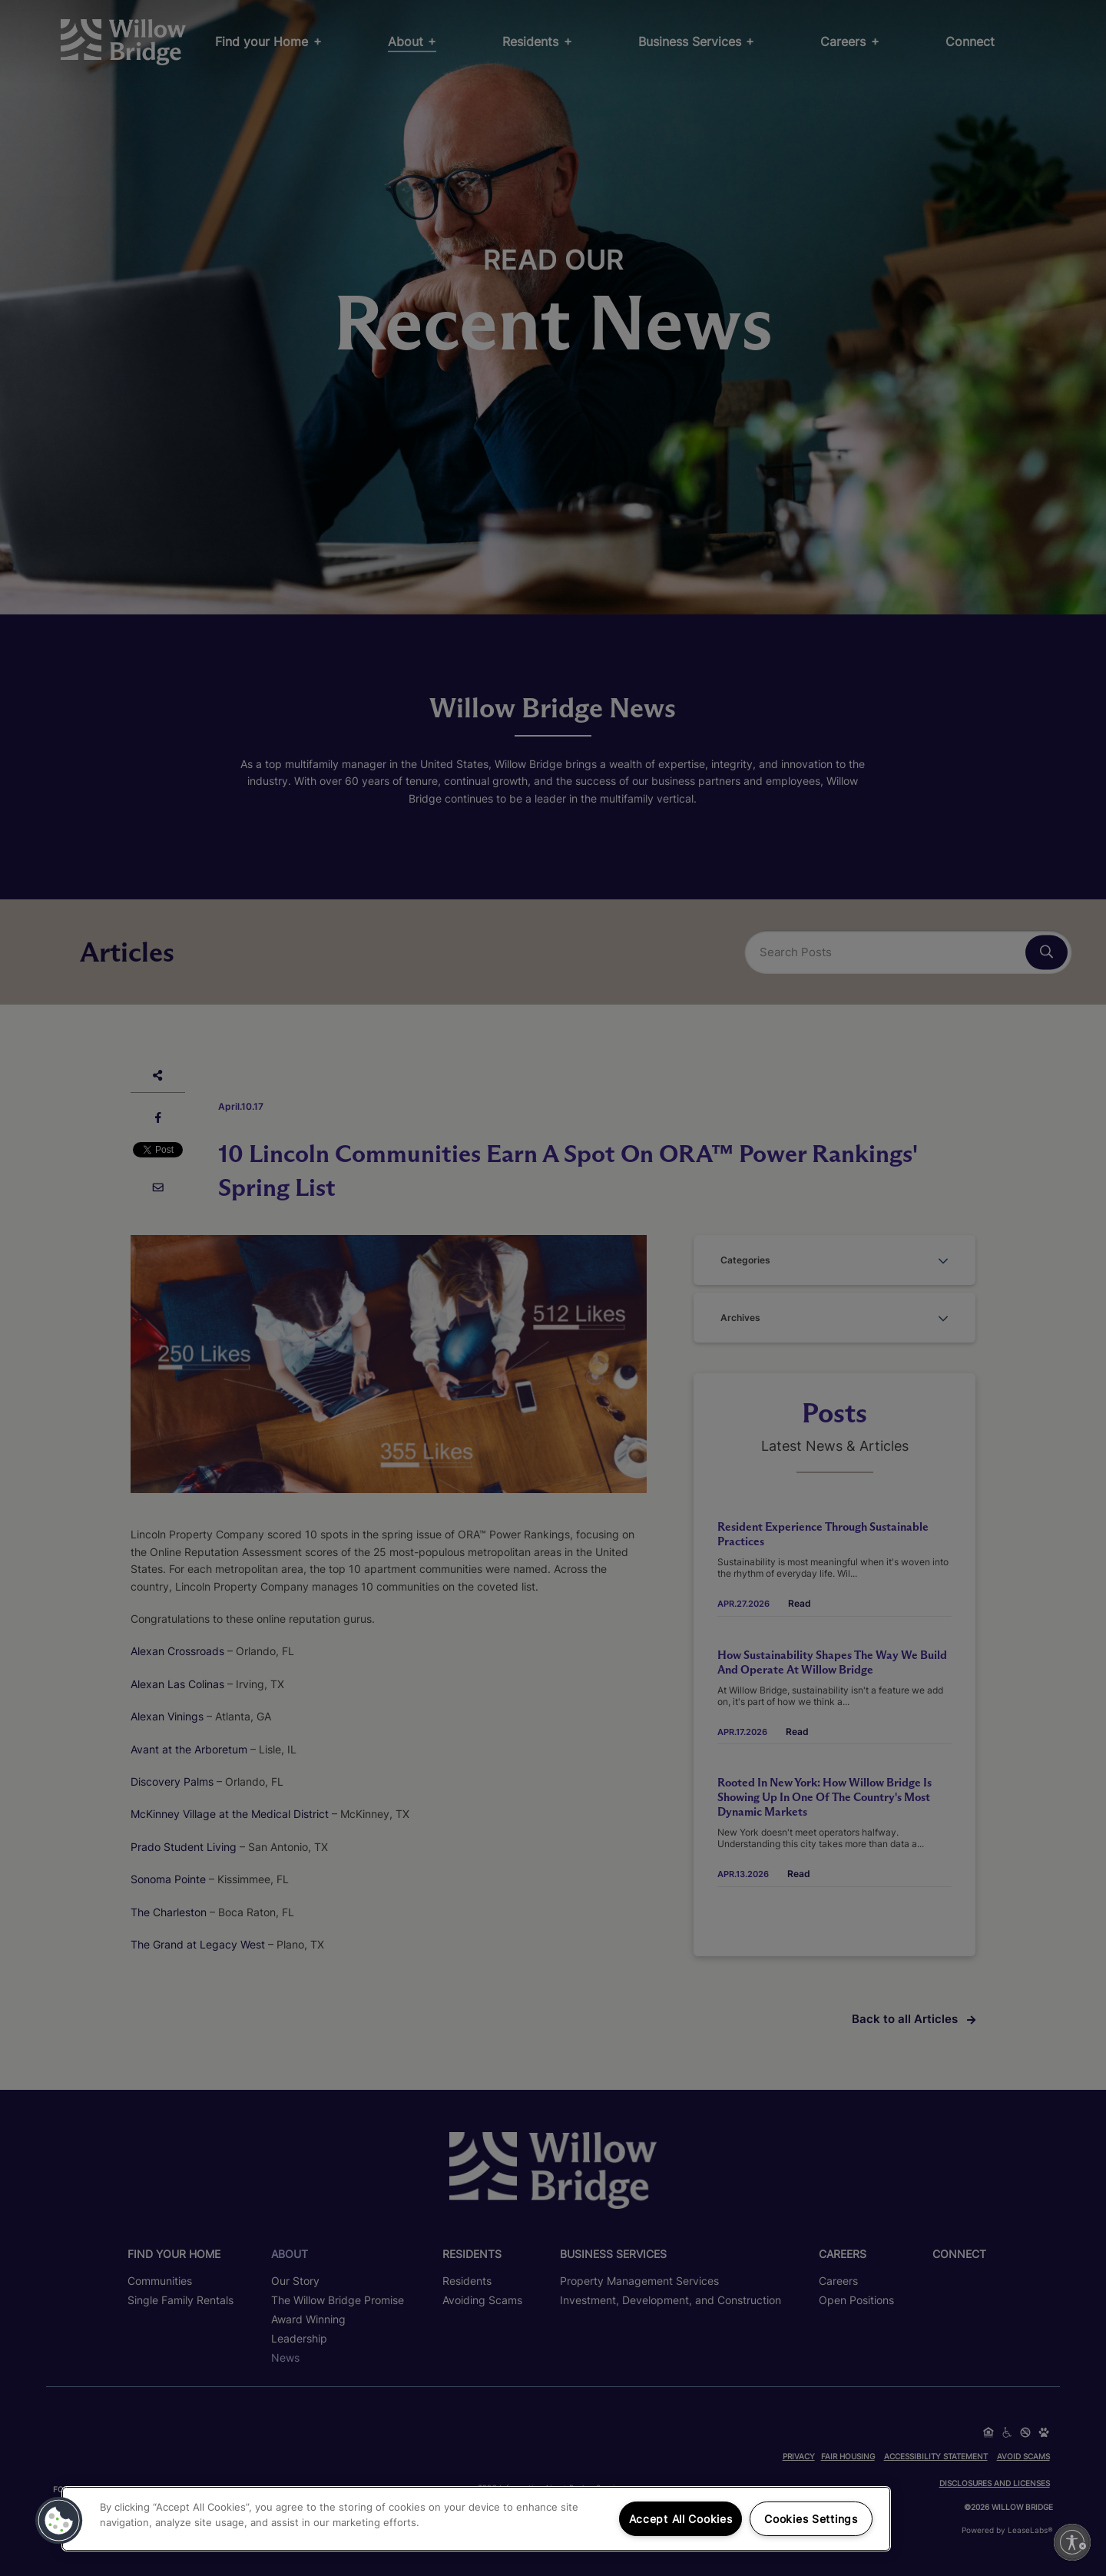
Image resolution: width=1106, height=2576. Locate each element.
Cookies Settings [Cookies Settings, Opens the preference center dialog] (811, 2518)
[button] (59, 2520)
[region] (476, 2518)
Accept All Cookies (681, 2518)
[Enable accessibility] (1072, 2542)
